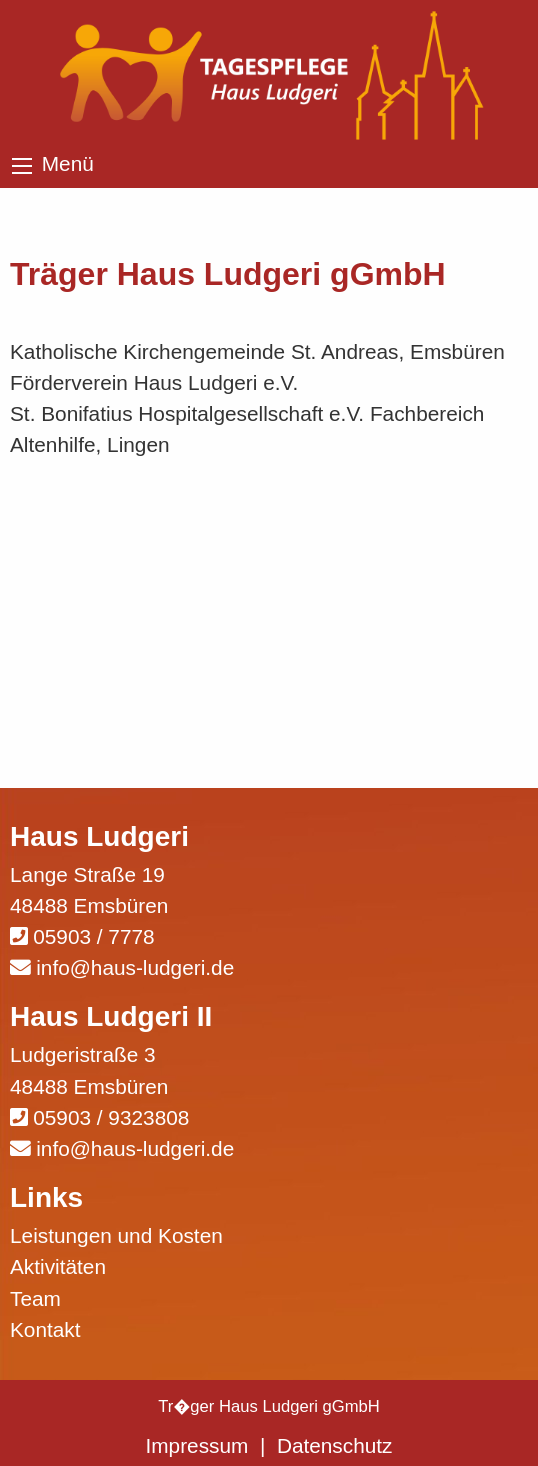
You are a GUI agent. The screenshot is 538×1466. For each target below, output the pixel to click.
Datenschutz (335, 1445)
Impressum (197, 1445)
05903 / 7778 (93, 936)
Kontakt (45, 1329)
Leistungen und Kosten (116, 1235)
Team (35, 1298)
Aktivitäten (58, 1266)
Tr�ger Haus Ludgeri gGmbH (269, 1406)
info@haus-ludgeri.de (135, 967)
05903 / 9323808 (111, 1117)
